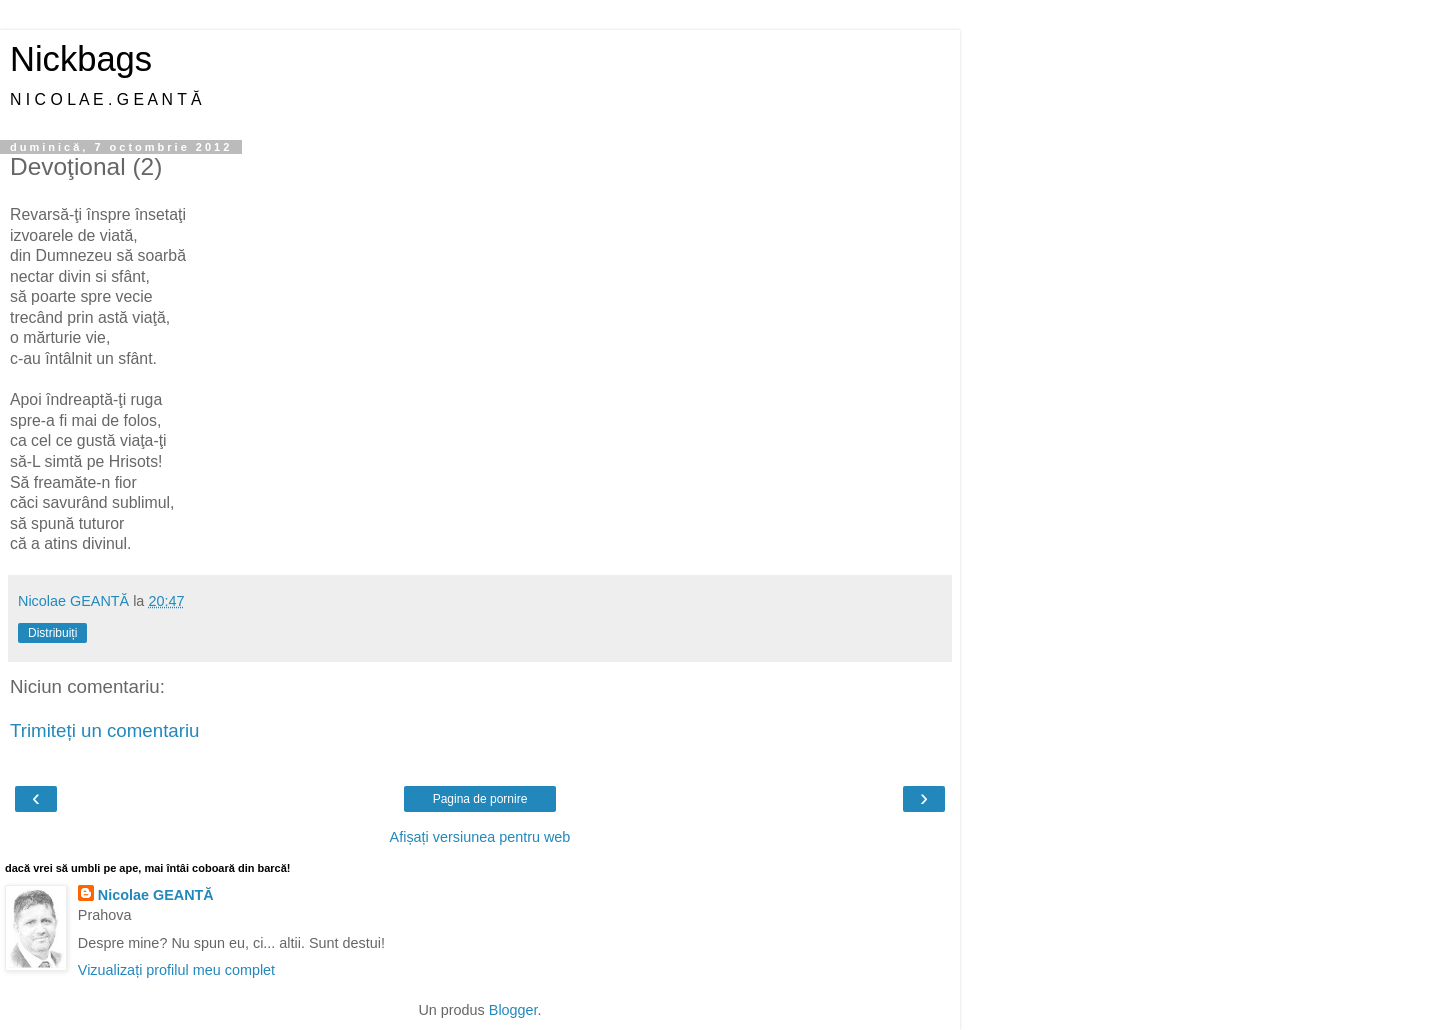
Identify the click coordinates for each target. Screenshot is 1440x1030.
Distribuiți (52, 633)
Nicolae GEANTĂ (156, 895)
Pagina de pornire (480, 799)
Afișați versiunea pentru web (480, 837)
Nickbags (81, 59)
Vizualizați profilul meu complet (176, 970)
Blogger (513, 1010)
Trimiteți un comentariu (105, 730)
